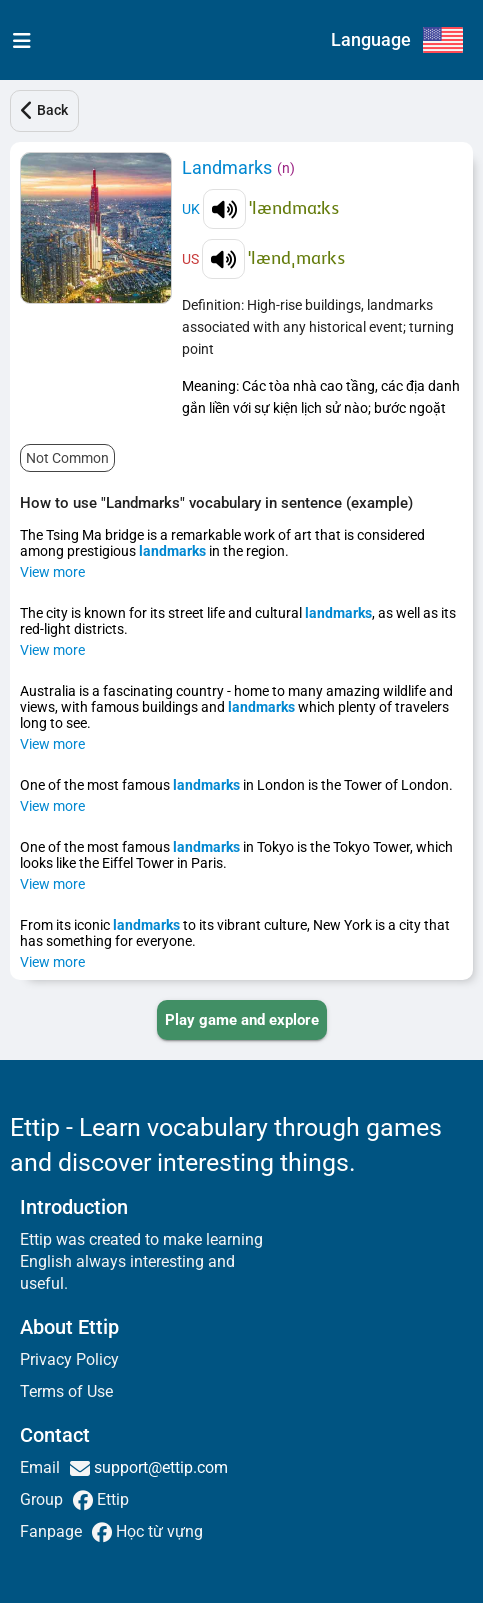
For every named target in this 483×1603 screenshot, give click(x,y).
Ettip (111, 1499)
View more (52, 572)
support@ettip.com (159, 1467)
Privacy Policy (69, 1359)
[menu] (17, 40)
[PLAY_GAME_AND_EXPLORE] (242, 1020)
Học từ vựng (157, 1531)
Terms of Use (66, 1391)
